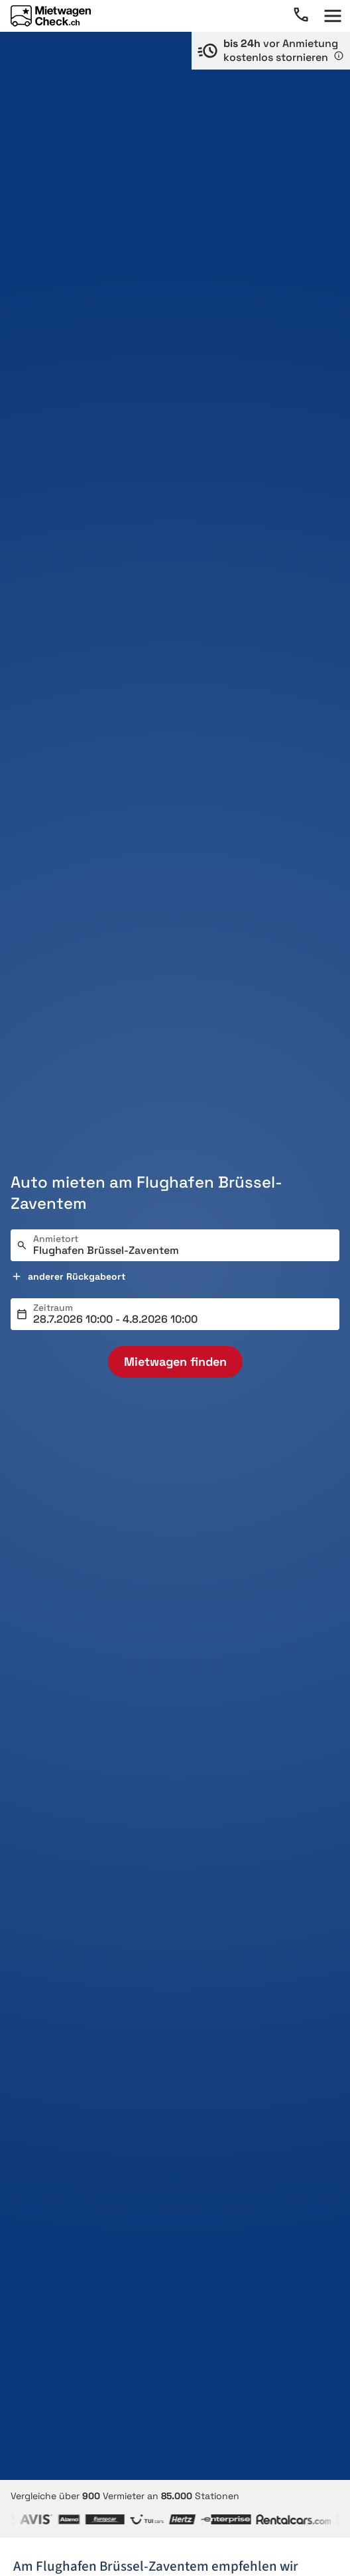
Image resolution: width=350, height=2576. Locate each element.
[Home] (51, 15)
